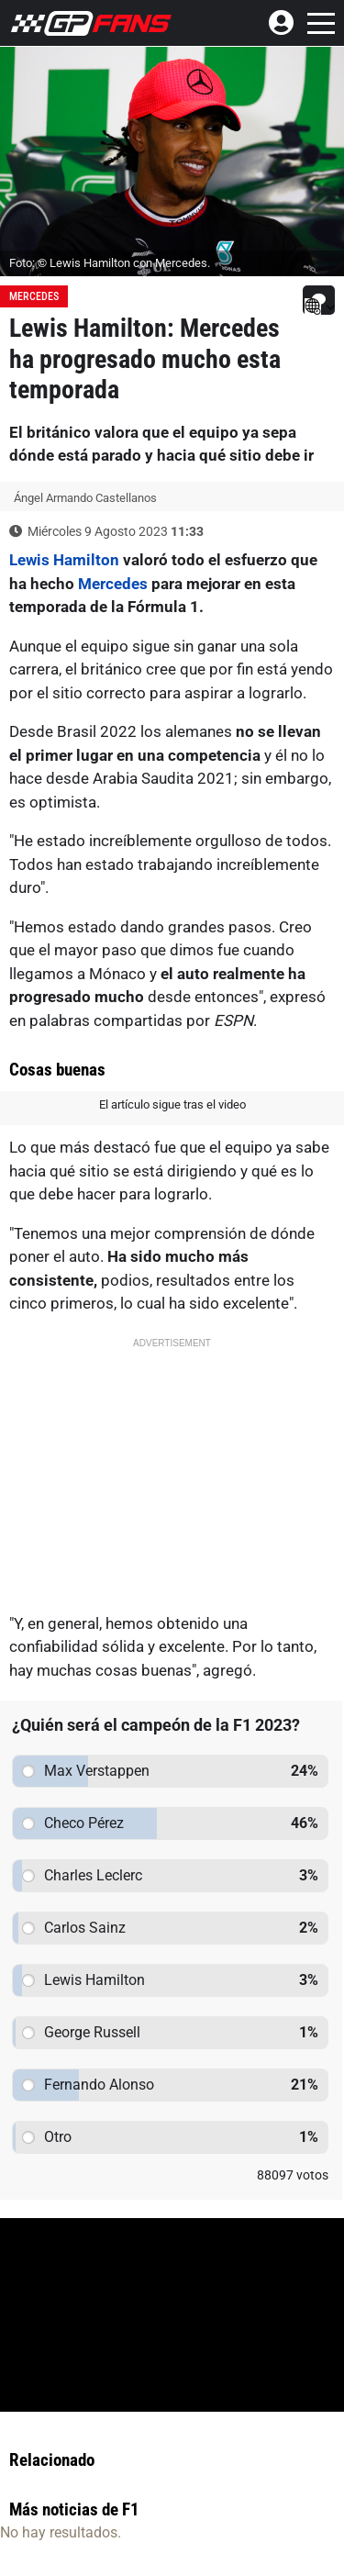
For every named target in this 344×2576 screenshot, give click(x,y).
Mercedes (34, 296)
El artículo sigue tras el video (172, 1104)
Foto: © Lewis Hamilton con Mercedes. (109, 263)
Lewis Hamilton (64, 560)
